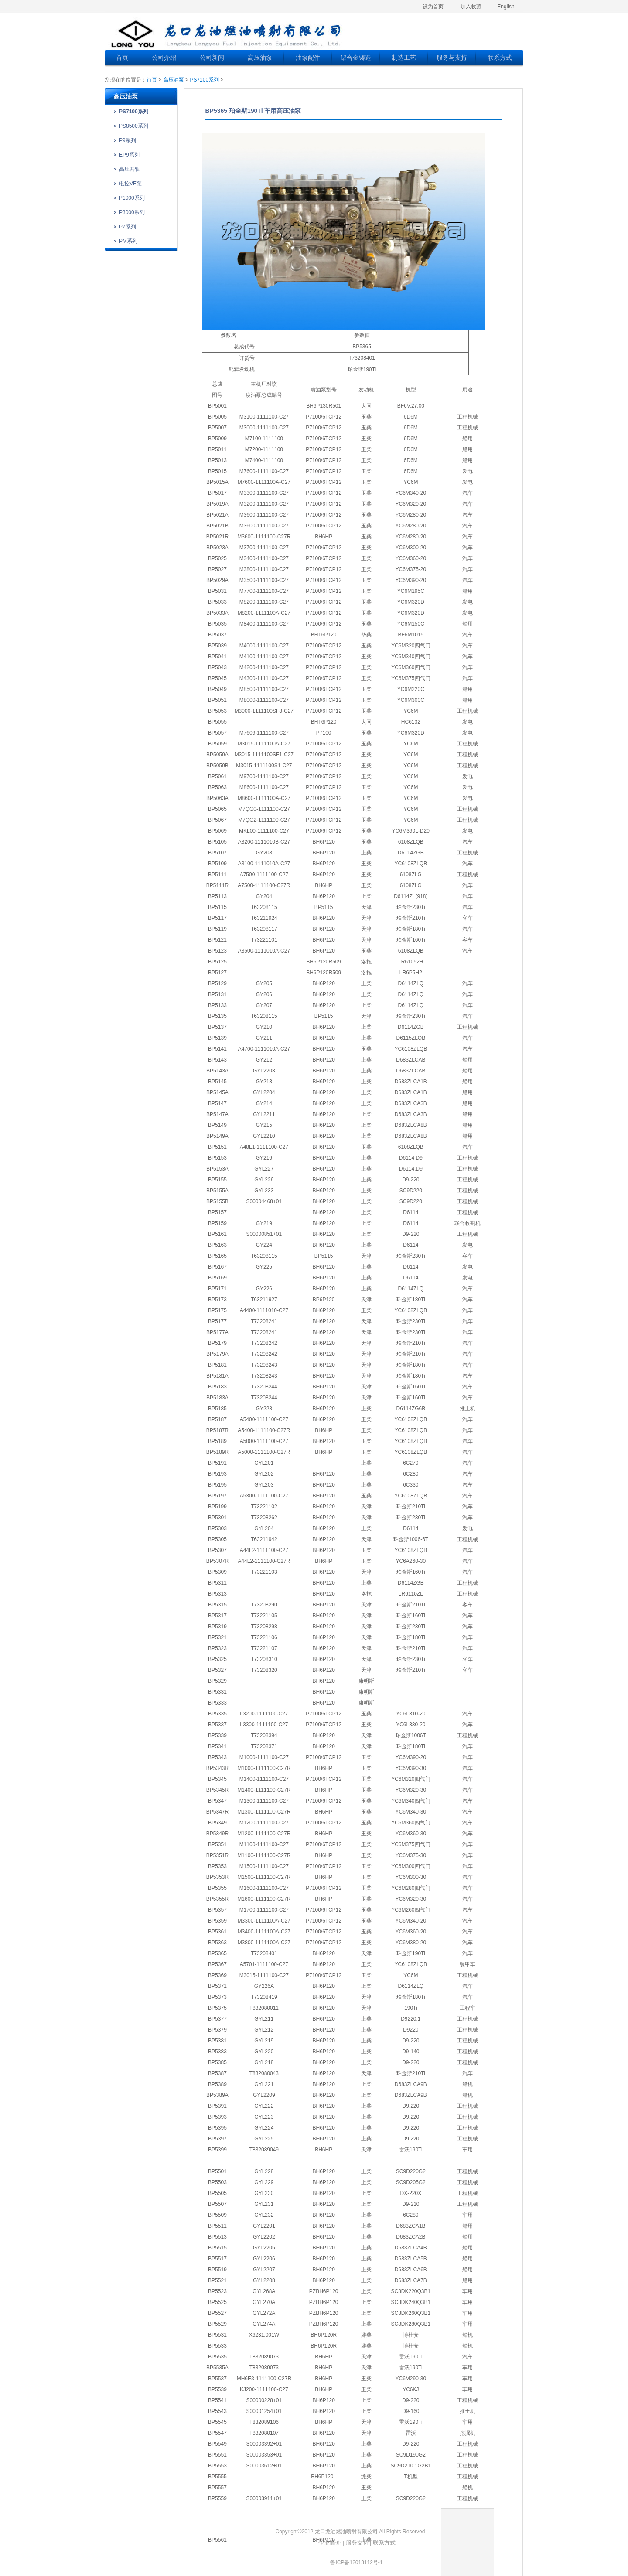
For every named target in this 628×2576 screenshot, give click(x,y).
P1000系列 (132, 198)
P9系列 (127, 140)
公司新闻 (212, 57)
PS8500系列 (133, 126)
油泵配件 (308, 57)
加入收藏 (471, 6)
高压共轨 (129, 169)
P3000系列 (132, 212)
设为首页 (433, 6)
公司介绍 (164, 57)
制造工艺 (404, 57)
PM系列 (128, 241)
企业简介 (329, 2542)
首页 (122, 57)
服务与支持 (452, 57)
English (505, 6)
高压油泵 (260, 57)
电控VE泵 (130, 183)
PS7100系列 (204, 80)
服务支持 (357, 2542)
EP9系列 (129, 155)
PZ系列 (127, 227)
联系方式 (500, 57)
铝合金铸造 (356, 57)
